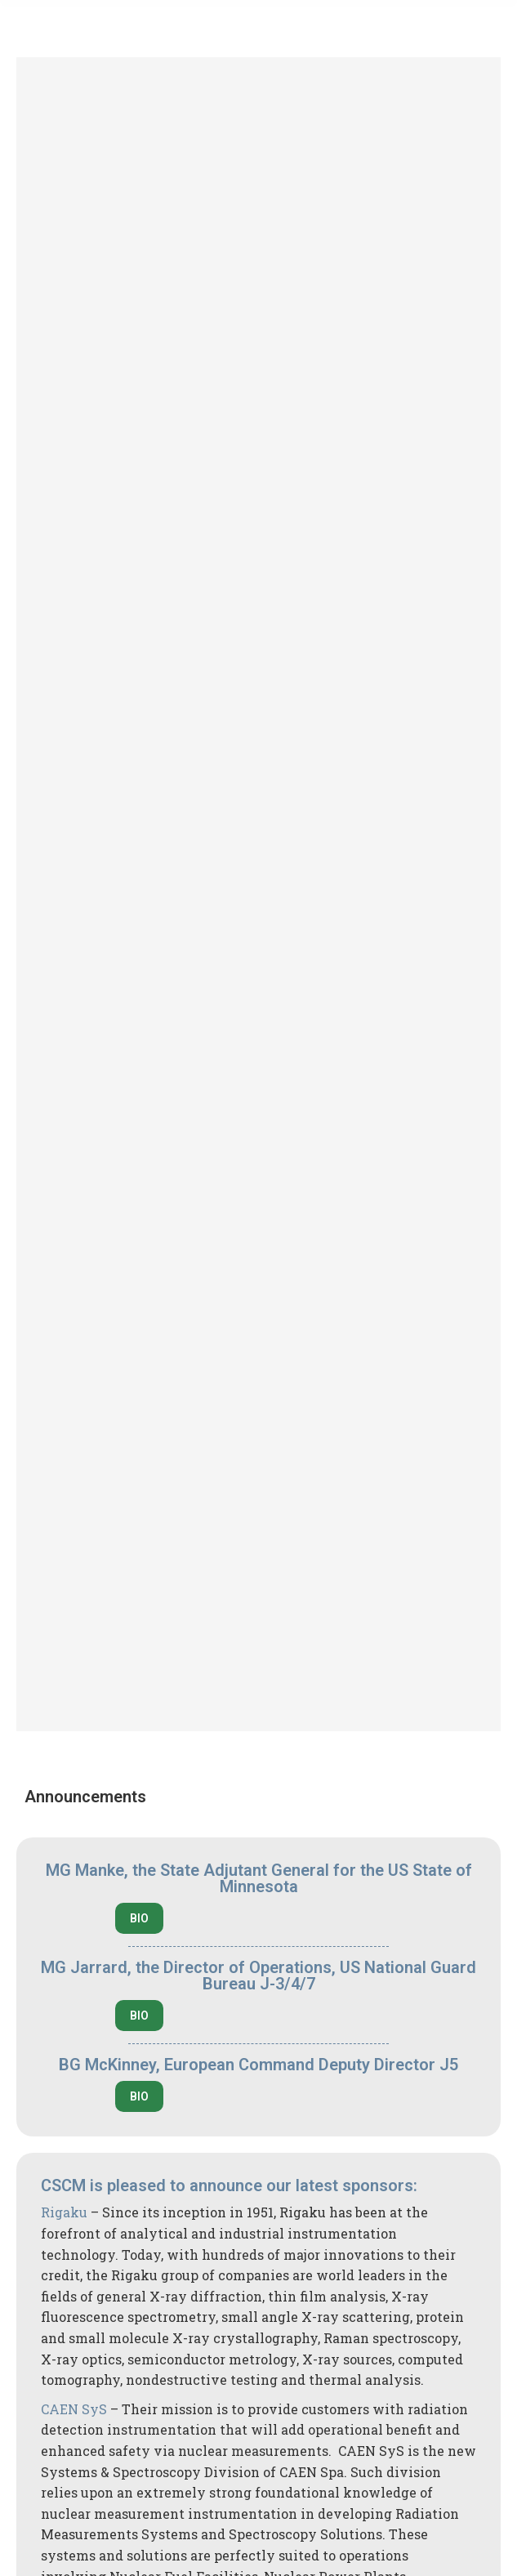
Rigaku (64, 2212)
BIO (139, 1918)
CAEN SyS (74, 2409)
